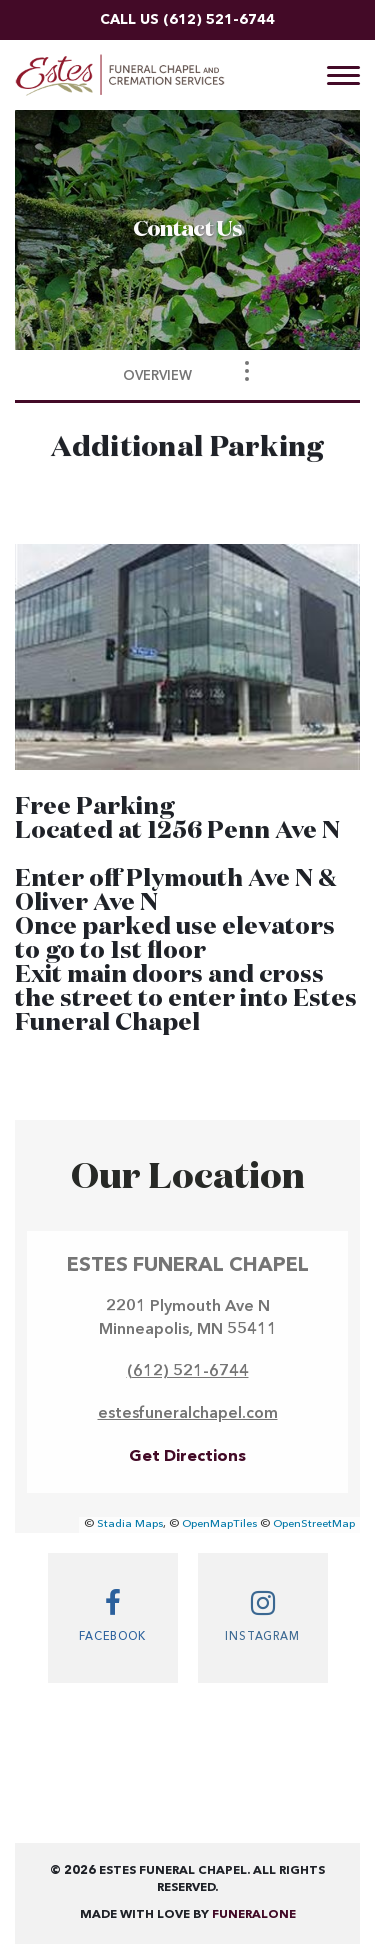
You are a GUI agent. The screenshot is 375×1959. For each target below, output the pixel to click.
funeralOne (254, 1915)
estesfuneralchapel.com (188, 1414)
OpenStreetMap (314, 1524)
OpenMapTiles (219, 1524)
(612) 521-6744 (219, 20)
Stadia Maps (130, 1524)
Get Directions (187, 1457)
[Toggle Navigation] (247, 371)
